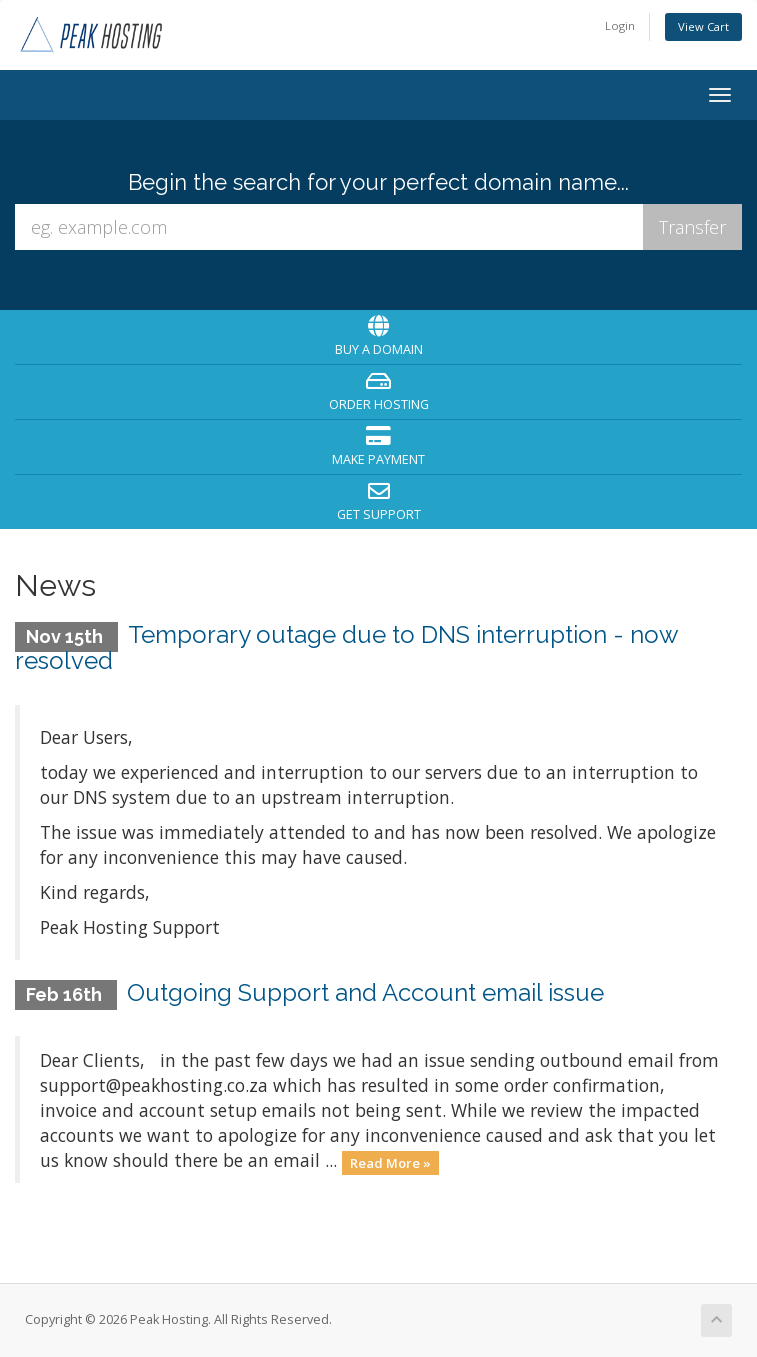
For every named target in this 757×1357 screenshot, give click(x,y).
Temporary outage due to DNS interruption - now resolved (346, 647)
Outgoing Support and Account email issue (365, 992)
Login (620, 25)
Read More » (390, 1162)
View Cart (703, 26)
